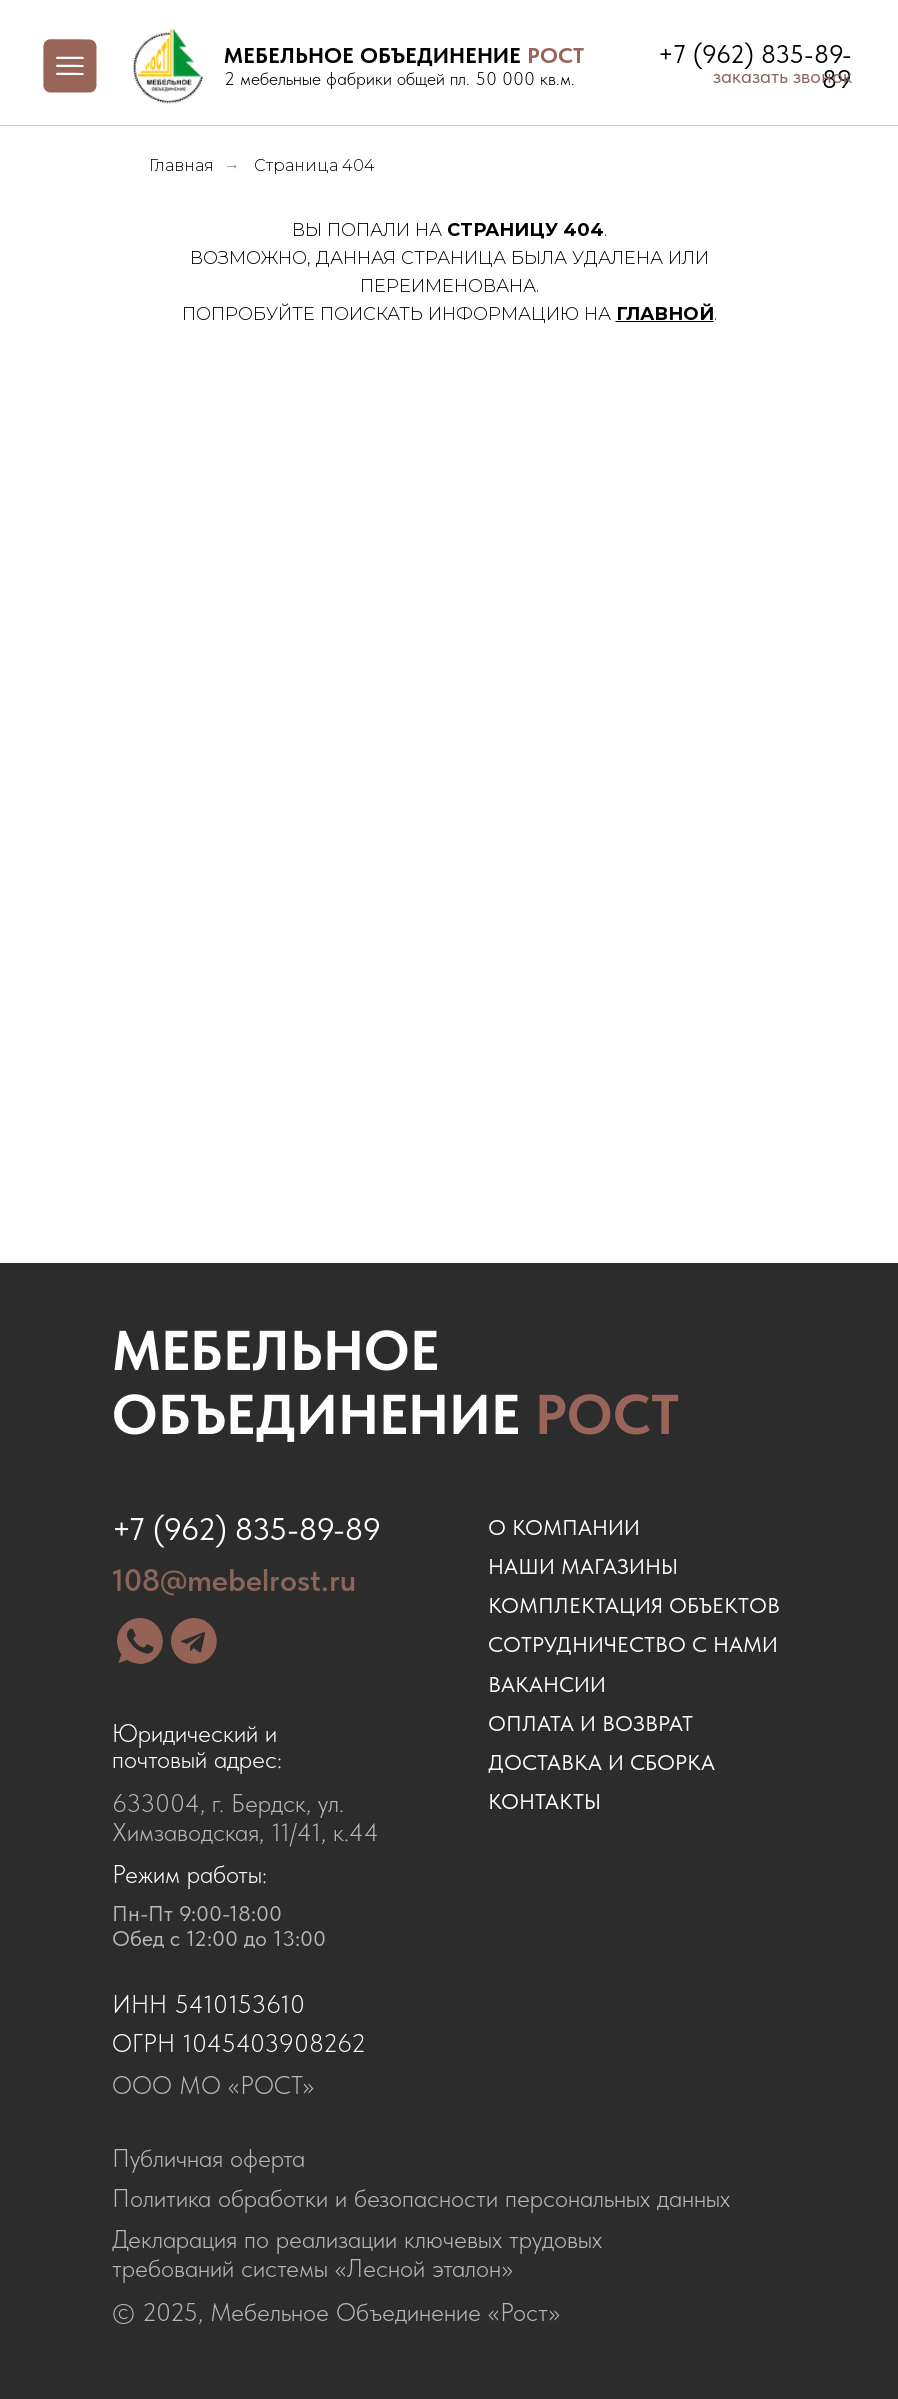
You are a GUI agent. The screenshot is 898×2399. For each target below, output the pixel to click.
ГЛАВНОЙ (665, 314)
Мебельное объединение (395, 1383)
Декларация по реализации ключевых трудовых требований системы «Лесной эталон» (357, 2253)
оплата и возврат (590, 1723)
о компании (564, 1527)
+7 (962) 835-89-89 (246, 1529)
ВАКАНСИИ (547, 1684)
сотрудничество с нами (633, 1644)
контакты (544, 1801)
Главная (181, 165)
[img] (168, 66)
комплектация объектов (634, 1605)
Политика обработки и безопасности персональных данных (421, 2198)
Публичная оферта (208, 2158)
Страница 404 (314, 165)
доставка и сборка (601, 1762)
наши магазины (583, 1566)
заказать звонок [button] (782, 76)
